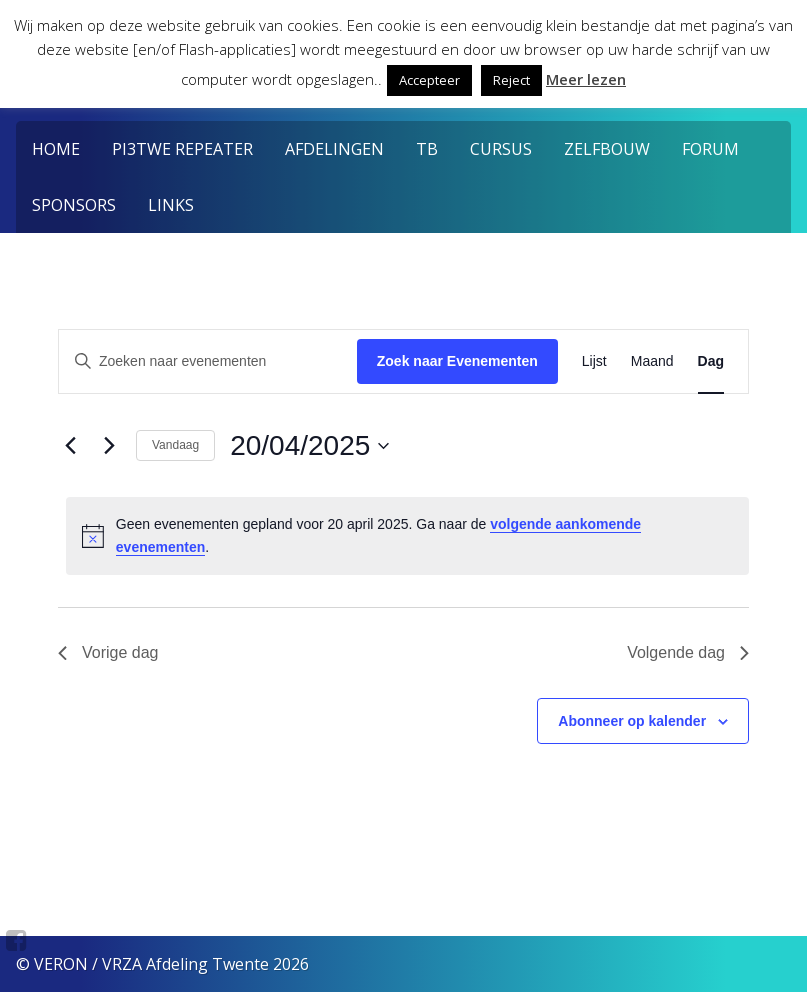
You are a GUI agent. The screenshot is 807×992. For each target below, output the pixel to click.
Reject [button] (511, 80)
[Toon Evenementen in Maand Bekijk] (652, 361)
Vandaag (175, 445)
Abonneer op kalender (632, 721)
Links (171, 205)
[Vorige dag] (70, 446)
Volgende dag (688, 652)
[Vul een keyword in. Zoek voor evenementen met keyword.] (208, 361)
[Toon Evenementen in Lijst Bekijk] (594, 361)
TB (427, 149)
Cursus (501, 149)
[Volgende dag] (109, 446)
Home (56, 149)
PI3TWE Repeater (182, 149)
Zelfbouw (607, 149)
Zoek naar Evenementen (457, 361)
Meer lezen (586, 79)
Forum (710, 149)
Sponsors (74, 205)
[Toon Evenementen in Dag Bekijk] (711, 361)
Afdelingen (334, 149)
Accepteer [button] (429, 80)
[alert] (407, 535)
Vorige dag (108, 652)
